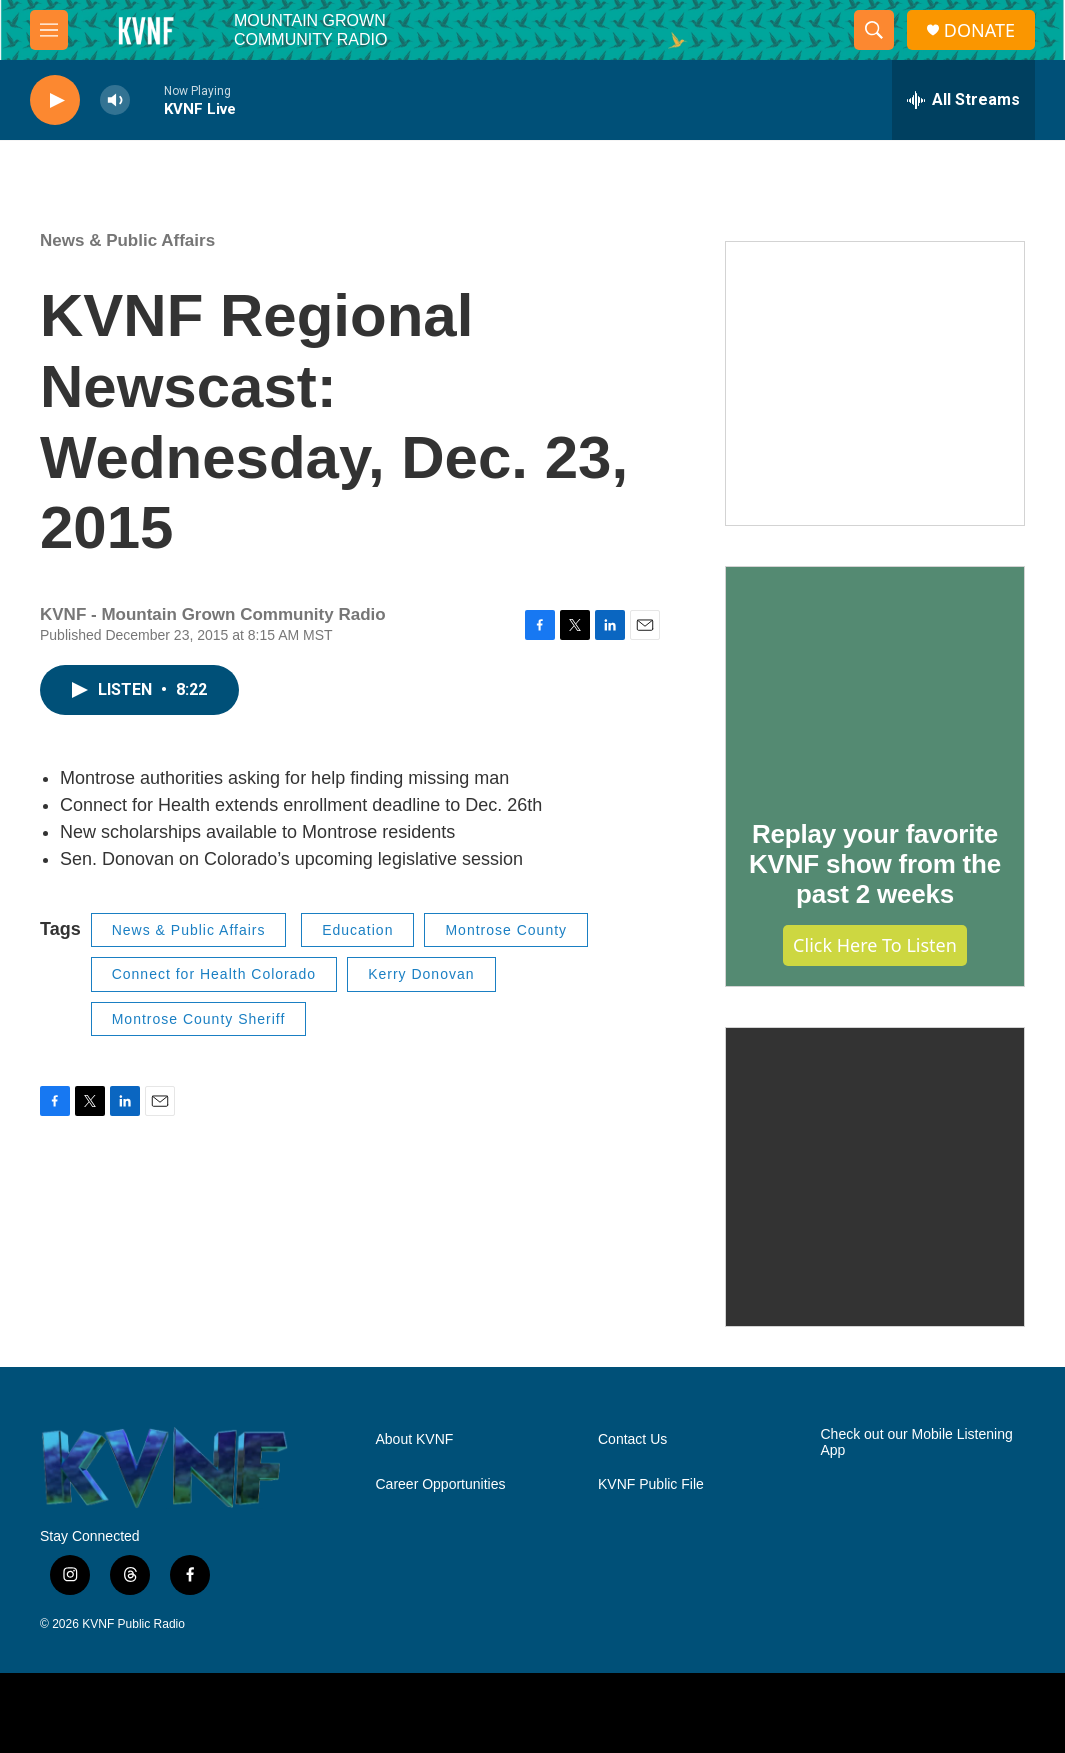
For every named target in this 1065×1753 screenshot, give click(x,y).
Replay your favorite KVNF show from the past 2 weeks (875, 864)
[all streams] (963, 100)
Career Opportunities (441, 1484)
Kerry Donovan (421, 974)
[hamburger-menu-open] (49, 30)
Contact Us (632, 1439)
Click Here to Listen (875, 945)
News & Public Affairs (127, 240)
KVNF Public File (651, 1484)
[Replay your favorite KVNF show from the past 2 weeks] (875, 679)
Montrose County (506, 930)
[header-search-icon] (874, 30)
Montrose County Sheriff (199, 1019)
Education (357, 930)
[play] (55, 100)
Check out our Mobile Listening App (917, 1442)
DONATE (979, 30)
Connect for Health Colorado (214, 974)
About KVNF (415, 1439)
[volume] (115, 100)
